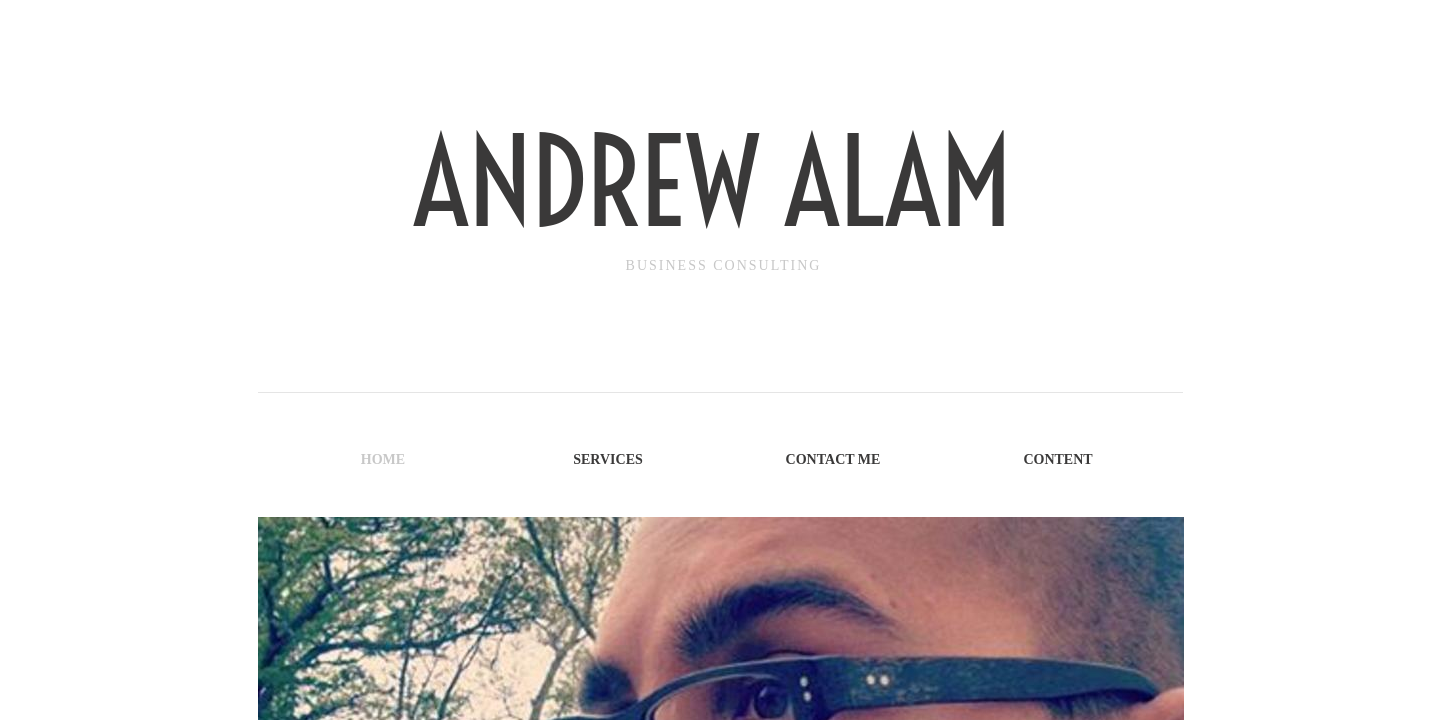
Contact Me (833, 459)
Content (1057, 459)
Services (608, 459)
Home (383, 459)
